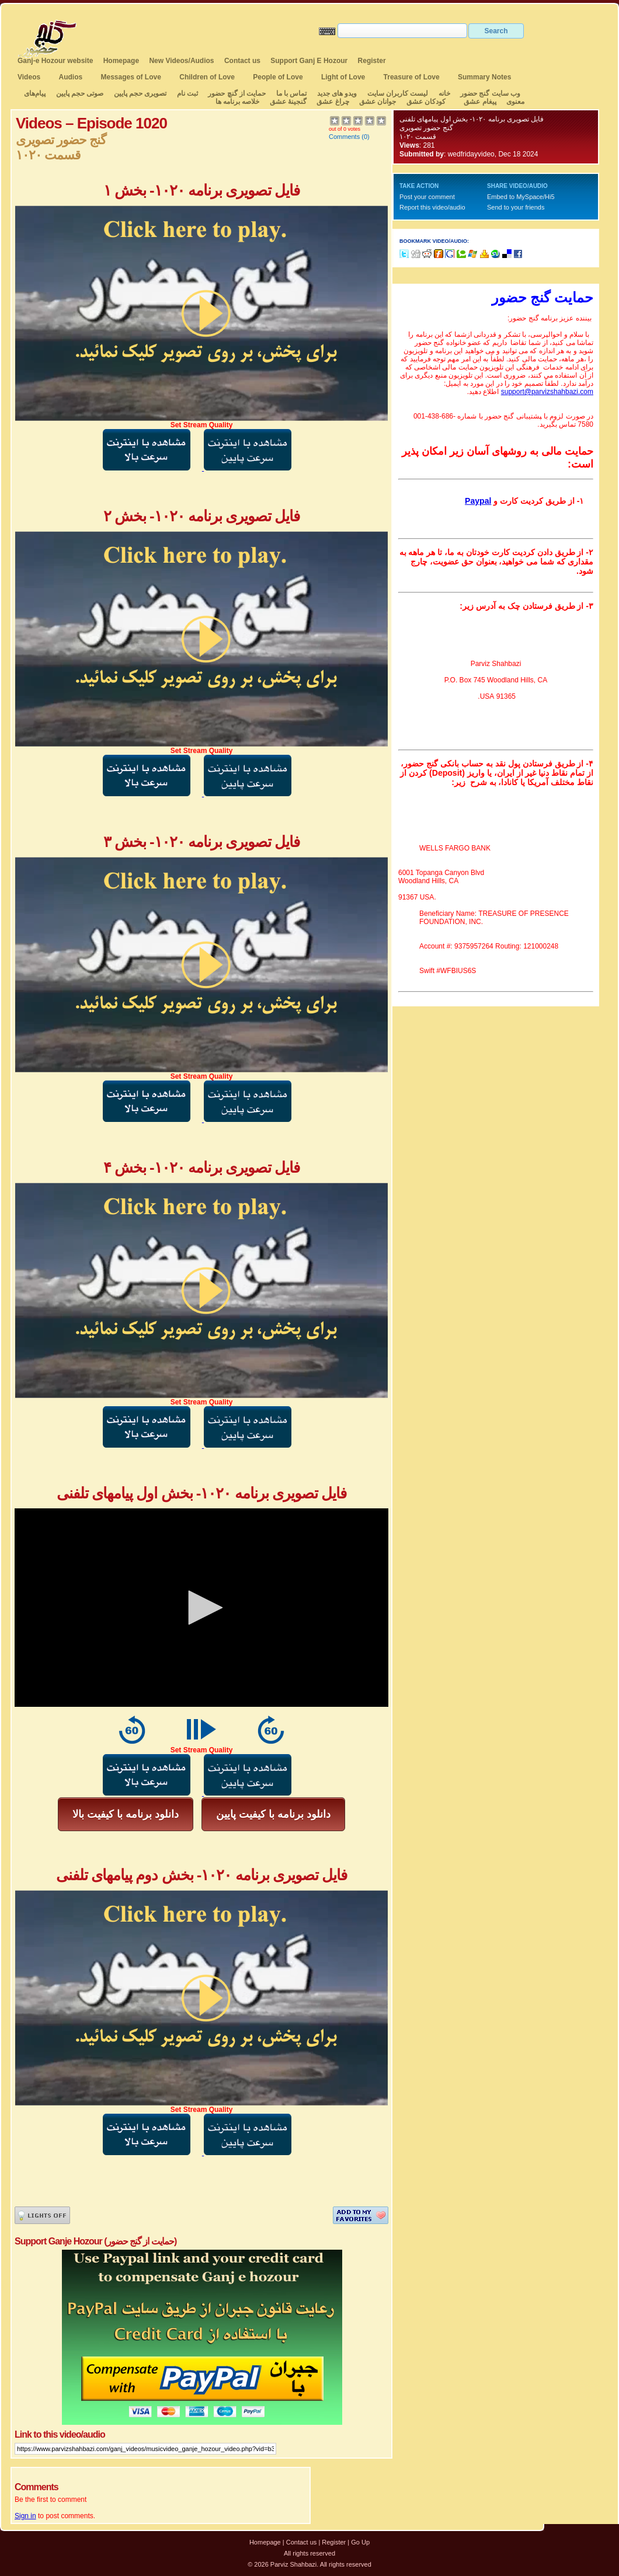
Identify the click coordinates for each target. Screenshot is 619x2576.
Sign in (25, 2516)
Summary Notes (484, 77)
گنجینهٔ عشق (288, 101)
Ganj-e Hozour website (55, 61)
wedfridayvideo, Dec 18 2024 (493, 154)
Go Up (360, 2542)
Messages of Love (131, 77)
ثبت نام (187, 93)
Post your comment (427, 196)
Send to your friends (515, 207)
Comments (344, 136)
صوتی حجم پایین (78, 93)
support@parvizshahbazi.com (547, 392)
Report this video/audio (432, 207)
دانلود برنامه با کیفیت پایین (273, 1814)
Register (372, 61)
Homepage (121, 61)
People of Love (277, 77)
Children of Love (207, 77)
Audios (70, 77)
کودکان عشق (426, 101)
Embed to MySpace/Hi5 (521, 196)
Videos (29, 77)
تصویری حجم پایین (139, 93)
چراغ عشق (333, 101)
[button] (201, 1607)
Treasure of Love (412, 77)
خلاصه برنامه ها (237, 101)
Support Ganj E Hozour (308, 61)
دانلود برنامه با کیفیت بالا (125, 1814)
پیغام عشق (480, 101)
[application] (201, 1607)
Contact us (242, 61)
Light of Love (343, 77)
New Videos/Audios (181, 61)
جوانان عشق (377, 101)
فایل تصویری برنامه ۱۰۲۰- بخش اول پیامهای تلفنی (471, 119)
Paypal (478, 501)
